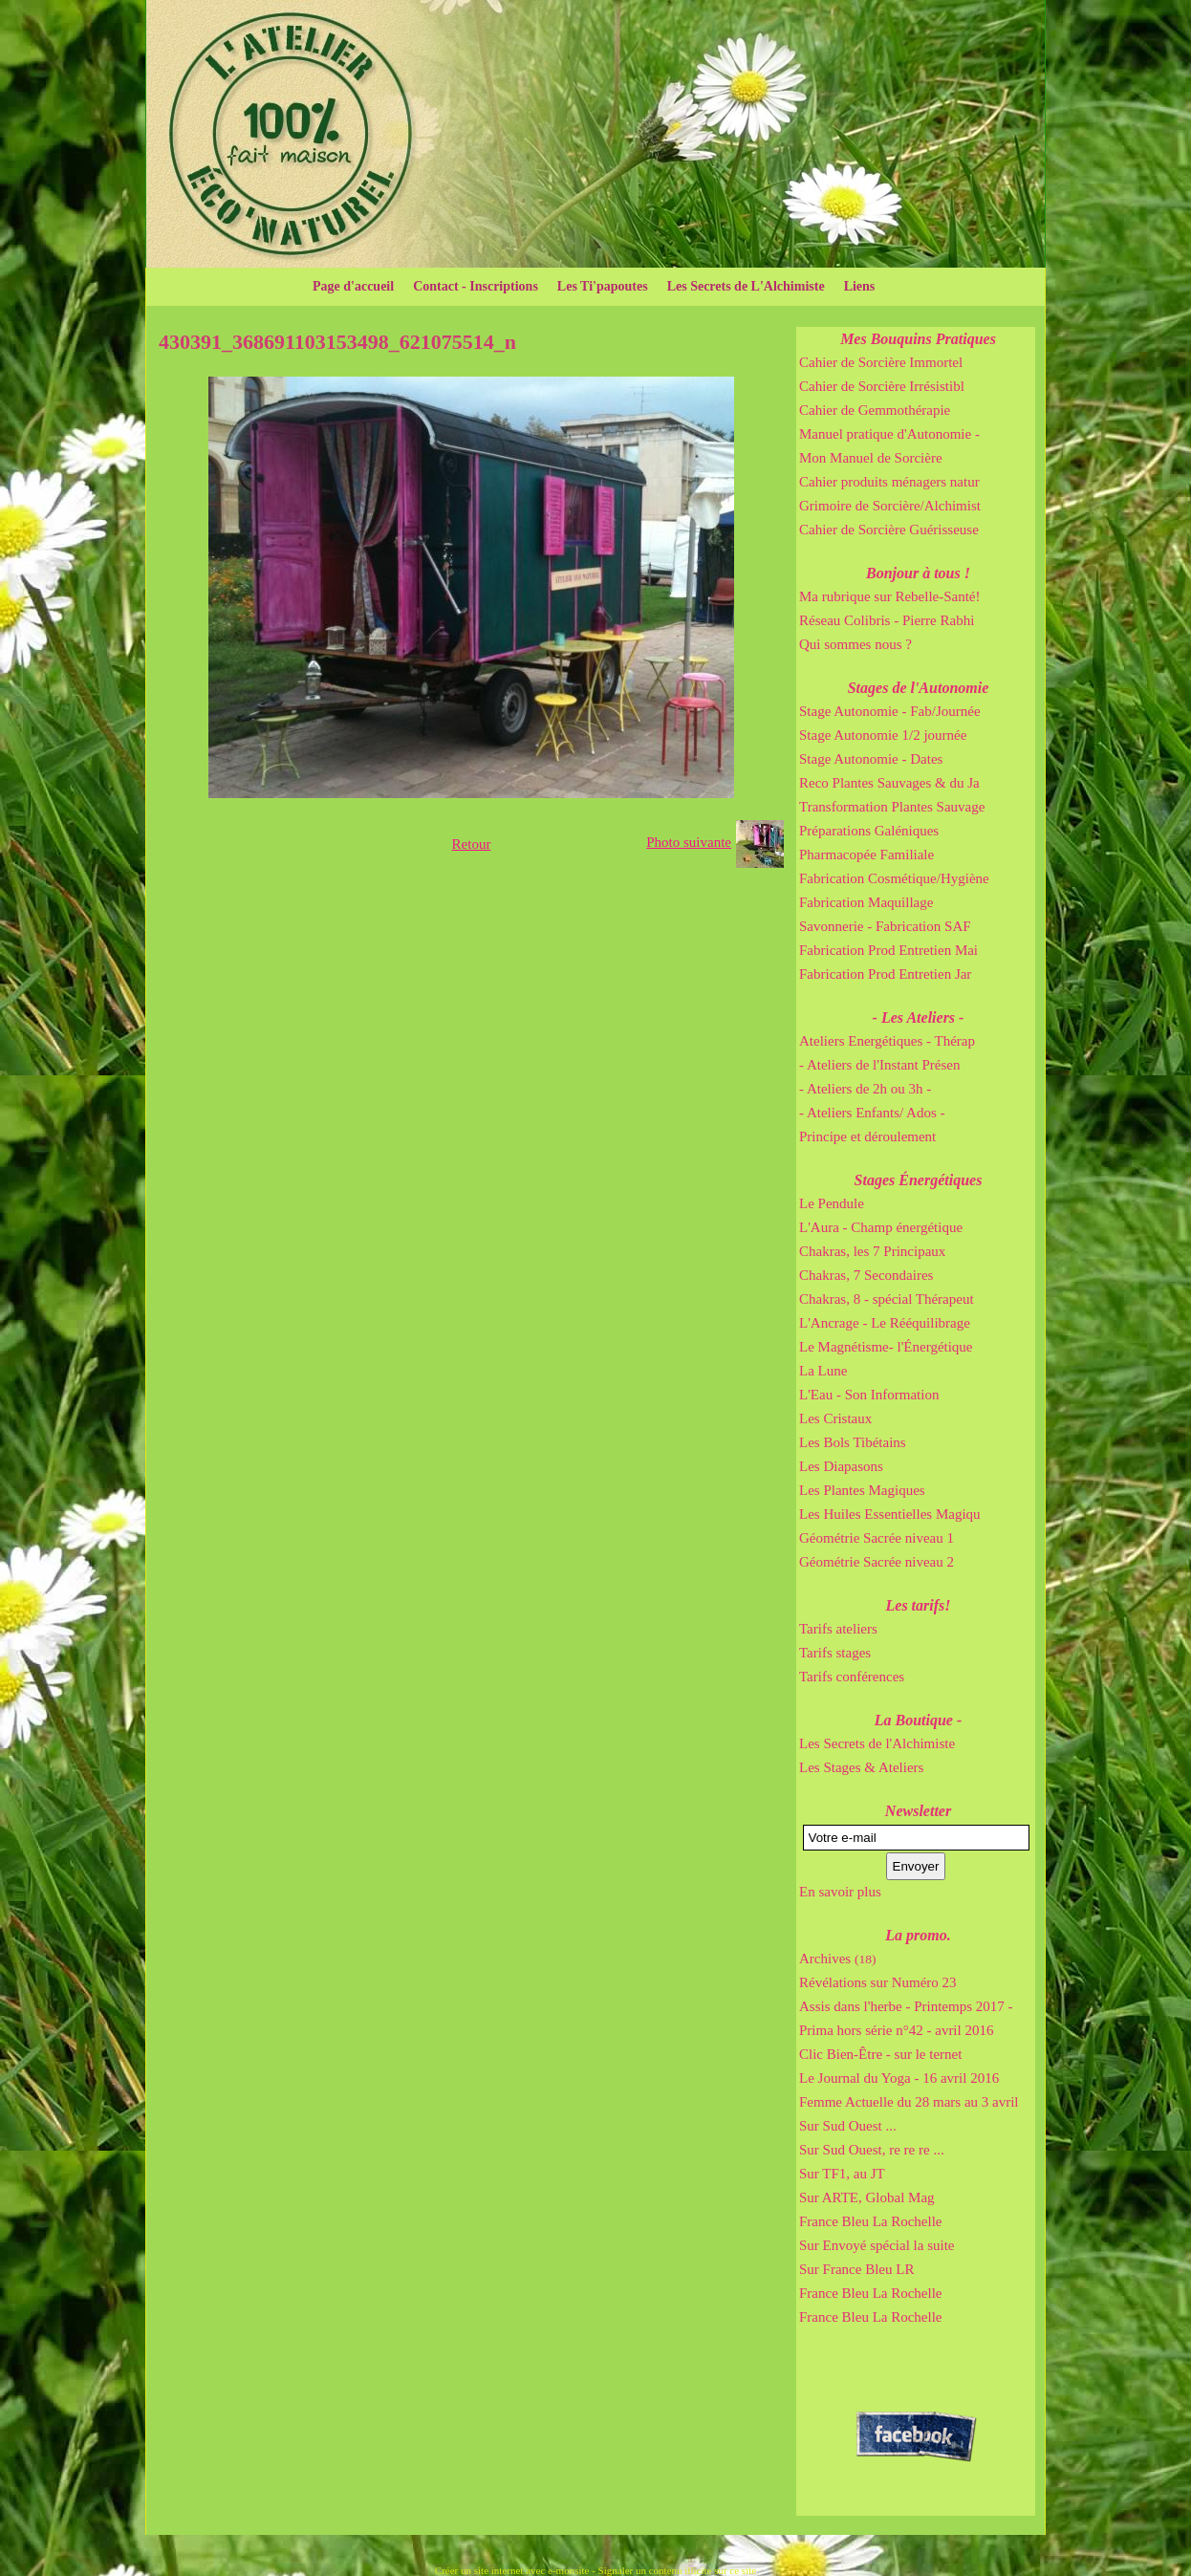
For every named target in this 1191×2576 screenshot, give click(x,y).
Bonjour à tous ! (918, 573)
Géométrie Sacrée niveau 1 (876, 1538)
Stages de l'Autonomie (918, 688)
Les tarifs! (918, 1605)
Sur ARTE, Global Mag (867, 2197)
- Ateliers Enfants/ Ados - (871, 1112)
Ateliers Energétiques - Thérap (887, 1041)
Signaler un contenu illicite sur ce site (677, 2570)
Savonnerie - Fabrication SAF (885, 926)
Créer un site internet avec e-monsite (512, 2570)
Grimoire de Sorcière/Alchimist (890, 505)
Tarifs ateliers (838, 1628)
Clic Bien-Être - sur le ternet (880, 2054)
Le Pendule (831, 1203)
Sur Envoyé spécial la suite (876, 2245)
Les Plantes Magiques (862, 1490)
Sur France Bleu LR (856, 2269)
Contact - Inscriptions (475, 286)
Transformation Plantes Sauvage (892, 806)
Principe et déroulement (867, 1136)
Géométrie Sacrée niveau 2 (876, 1561)
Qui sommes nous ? (855, 644)
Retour (471, 844)
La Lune (823, 1370)
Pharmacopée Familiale (866, 854)
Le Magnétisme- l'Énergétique (886, 1346)
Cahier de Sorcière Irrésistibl (881, 386)
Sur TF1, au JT (842, 2173)
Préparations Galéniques (869, 830)
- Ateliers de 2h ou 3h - (865, 1088)
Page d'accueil (353, 286)
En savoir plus (840, 1891)
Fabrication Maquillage (866, 902)
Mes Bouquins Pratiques (918, 339)
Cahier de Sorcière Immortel (881, 362)
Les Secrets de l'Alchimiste (877, 1743)
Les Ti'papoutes (602, 286)
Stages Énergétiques (919, 1180)
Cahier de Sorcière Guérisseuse (889, 529)
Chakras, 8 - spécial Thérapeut (886, 1299)
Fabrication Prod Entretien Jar (885, 974)
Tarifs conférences (851, 1676)
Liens (860, 286)
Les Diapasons (841, 1466)
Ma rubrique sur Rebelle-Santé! (890, 596)
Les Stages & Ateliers (861, 1767)
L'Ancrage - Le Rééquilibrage (884, 1323)
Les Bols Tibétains (852, 1442)
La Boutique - (919, 1720)
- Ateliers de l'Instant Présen (880, 1064)
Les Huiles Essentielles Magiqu (890, 1514)
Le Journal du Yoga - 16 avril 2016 (899, 2078)
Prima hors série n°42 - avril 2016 (896, 2030)
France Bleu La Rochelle (870, 2221)
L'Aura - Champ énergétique (881, 1227)
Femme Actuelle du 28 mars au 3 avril (909, 2102)
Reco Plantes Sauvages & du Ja (889, 782)
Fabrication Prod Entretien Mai (888, 950)
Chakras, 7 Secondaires (866, 1275)
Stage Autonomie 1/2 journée (882, 735)
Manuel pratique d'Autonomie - (889, 434)
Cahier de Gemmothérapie (874, 410)
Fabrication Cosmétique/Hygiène (894, 878)
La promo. (917, 1935)
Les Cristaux (835, 1418)
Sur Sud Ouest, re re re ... (871, 2149)
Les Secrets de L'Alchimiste (746, 286)
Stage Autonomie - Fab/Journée (890, 711)
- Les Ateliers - (918, 1017)
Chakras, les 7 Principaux (872, 1251)
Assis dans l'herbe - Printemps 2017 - (906, 2006)
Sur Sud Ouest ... (848, 2125)
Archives (837, 1958)
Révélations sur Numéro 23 (878, 1982)
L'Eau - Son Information (869, 1394)
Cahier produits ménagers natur (889, 481)
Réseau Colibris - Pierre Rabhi (886, 620)
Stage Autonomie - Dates (870, 759)
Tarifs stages (835, 1652)
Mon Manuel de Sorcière (870, 457)
